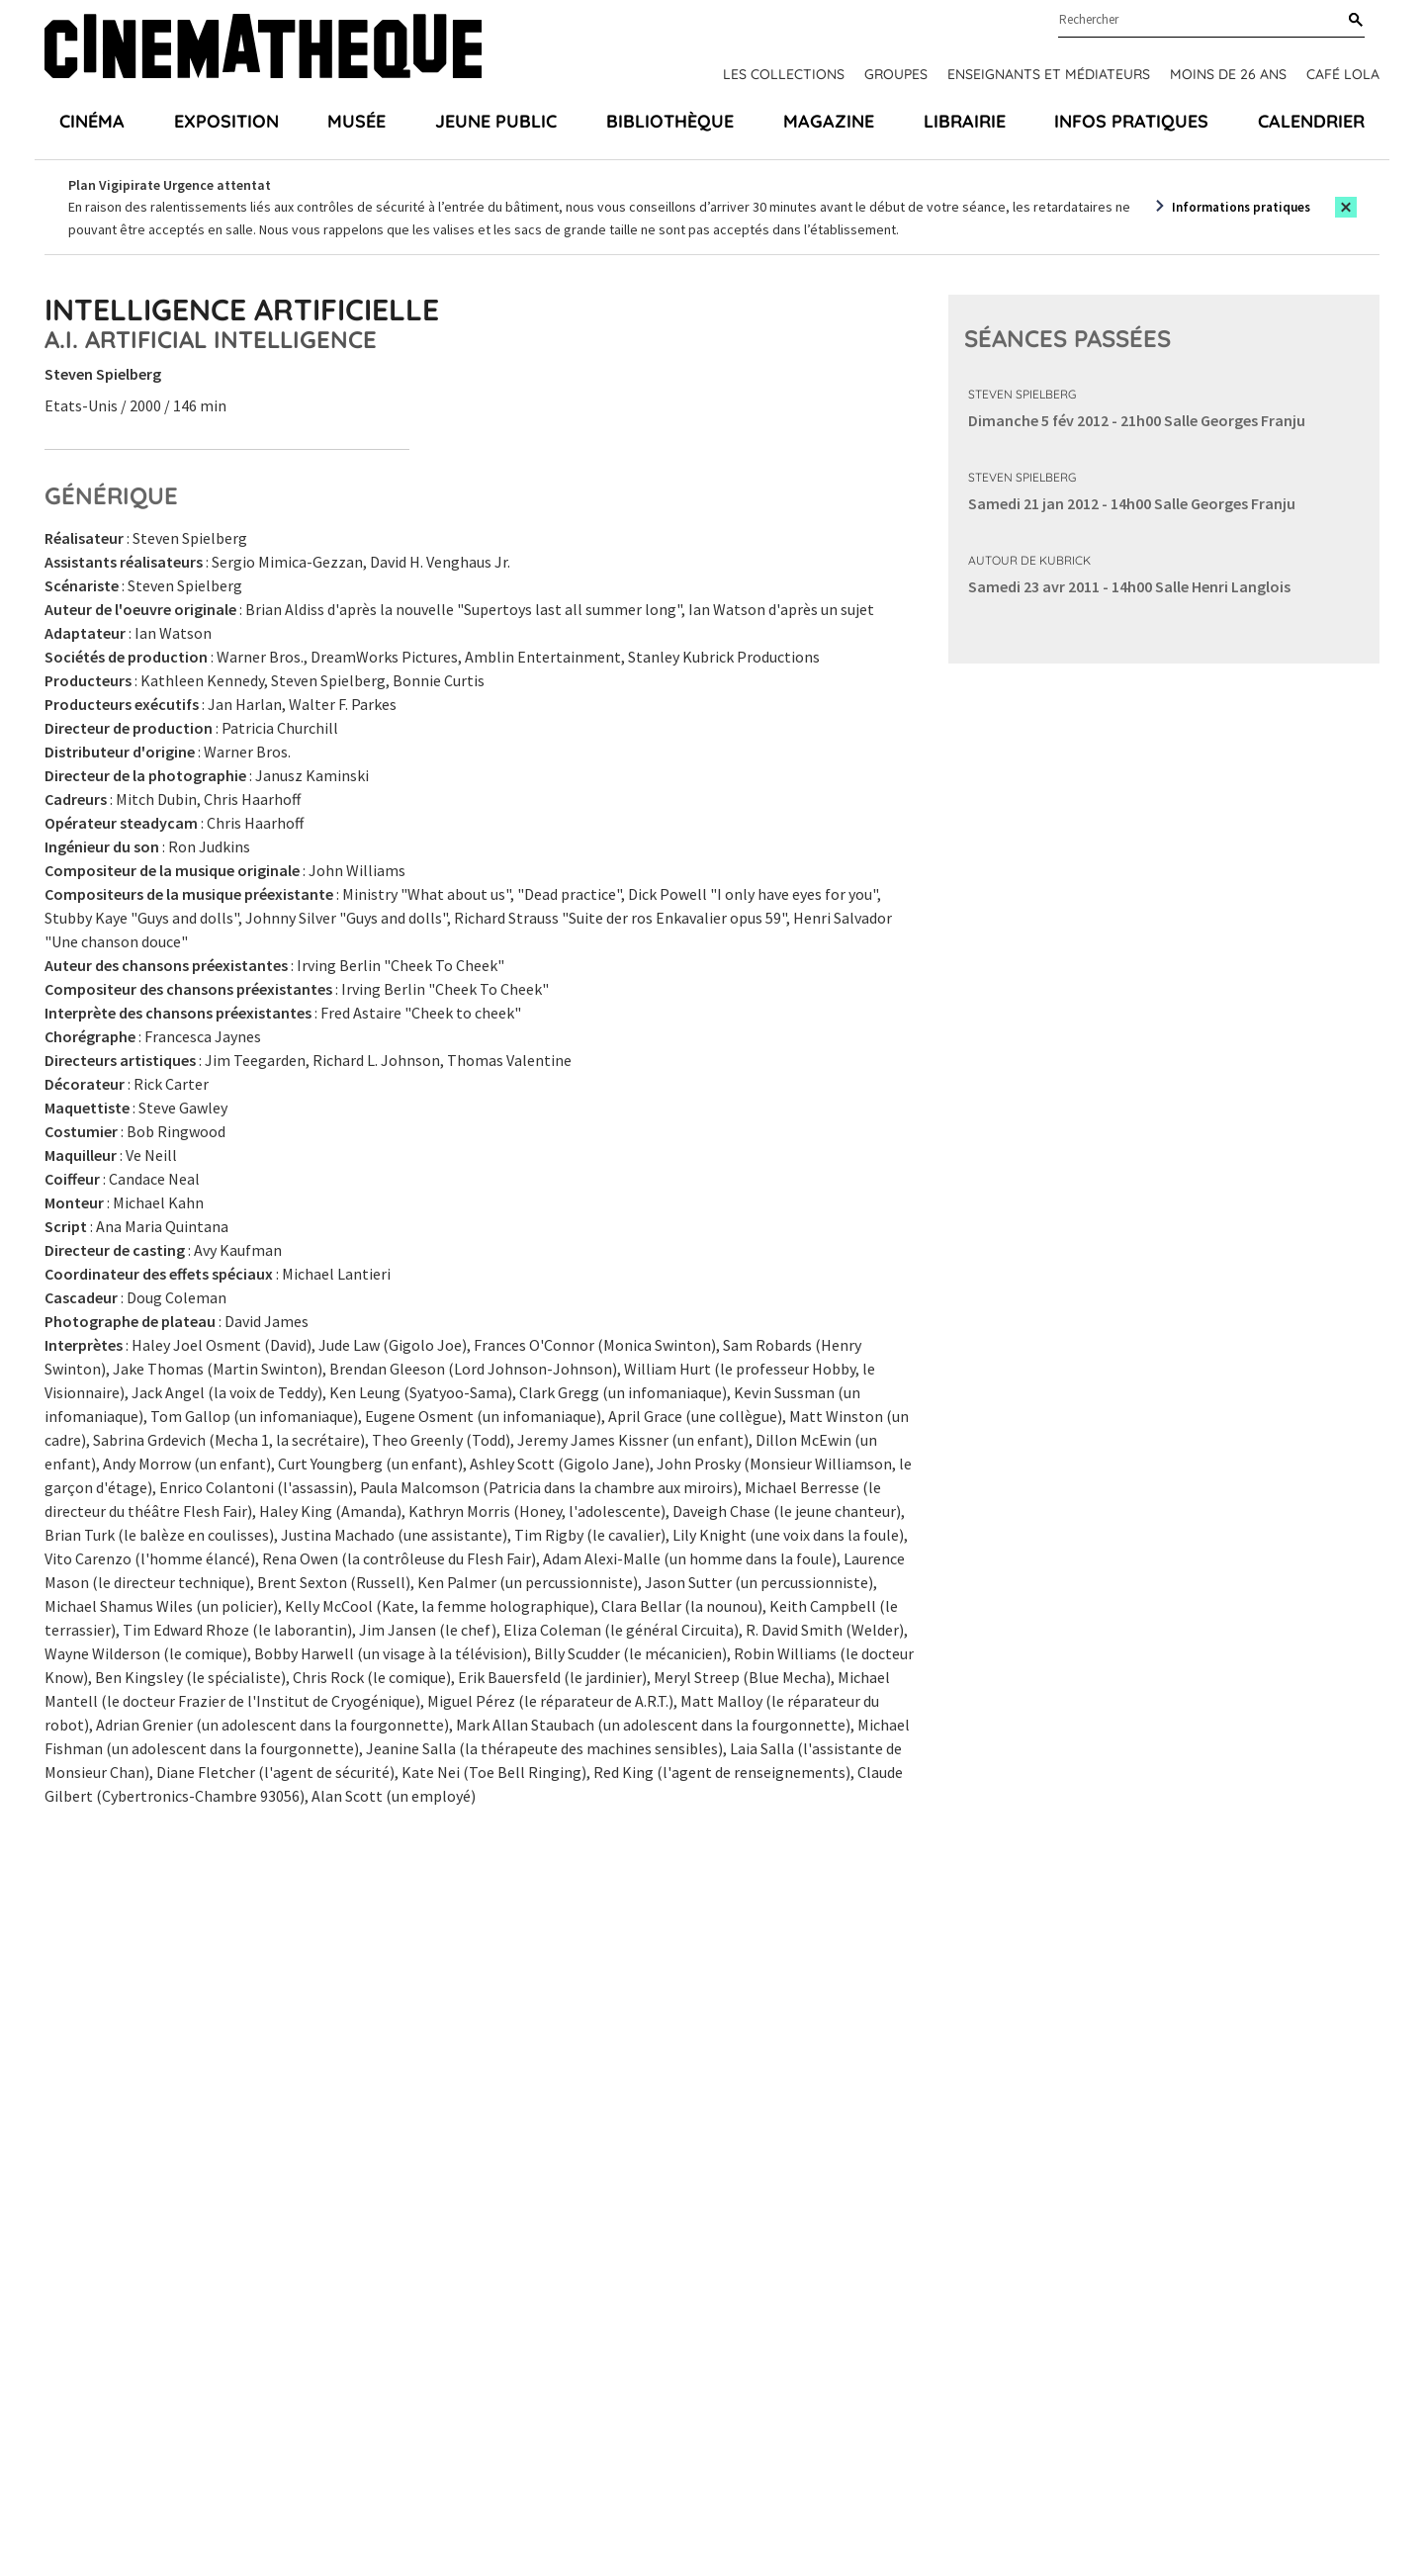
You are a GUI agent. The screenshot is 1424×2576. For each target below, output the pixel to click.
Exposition (226, 121)
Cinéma (92, 121)
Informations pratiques (1241, 207)
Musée (356, 121)
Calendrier (1311, 121)
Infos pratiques (1131, 121)
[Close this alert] (1346, 207)
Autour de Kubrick (1029, 560)
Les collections (784, 74)
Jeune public (496, 121)
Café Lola (1343, 74)
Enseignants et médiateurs (1048, 74)
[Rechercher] (1352, 21)
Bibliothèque (670, 121)
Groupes (896, 74)
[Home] (263, 49)
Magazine (828, 121)
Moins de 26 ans (1228, 74)
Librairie (965, 121)
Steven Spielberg (1022, 394)
